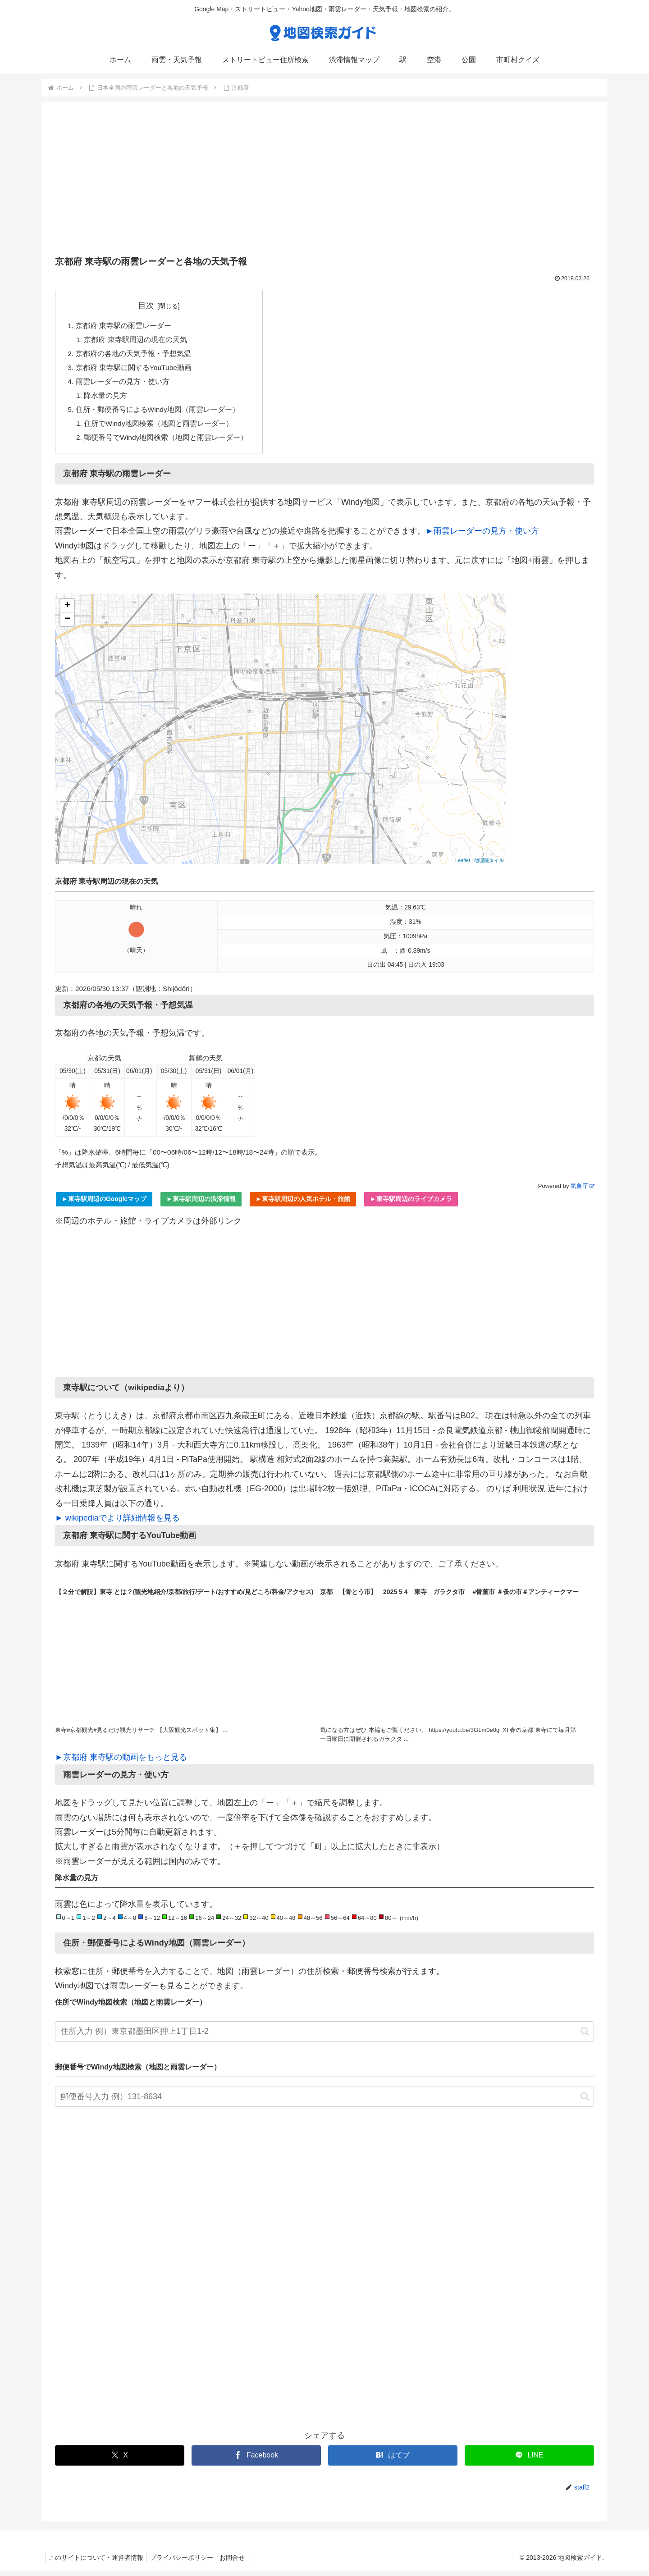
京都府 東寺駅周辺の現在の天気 (136, 341)
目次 (147, 305)
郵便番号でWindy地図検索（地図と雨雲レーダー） (167, 442)
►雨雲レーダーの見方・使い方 (482, 536)
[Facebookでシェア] (256, 2461)
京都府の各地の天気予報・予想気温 (133, 355)
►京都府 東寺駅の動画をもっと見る (121, 1762)
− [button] (67, 624)
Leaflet (462, 865)
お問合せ (239, 2563)
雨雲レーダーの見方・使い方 (122, 384)
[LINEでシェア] (529, 2461)
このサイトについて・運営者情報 (97, 2563)
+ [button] (67, 611)
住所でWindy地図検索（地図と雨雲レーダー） (160, 428)
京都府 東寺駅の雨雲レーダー (124, 326)
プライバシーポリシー (185, 2563)
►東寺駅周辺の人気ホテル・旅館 (303, 1204)
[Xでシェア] (119, 2461)
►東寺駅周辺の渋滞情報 (201, 1204)
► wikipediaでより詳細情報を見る (117, 1523)
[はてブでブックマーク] (392, 2461)
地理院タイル (489, 865)
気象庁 (582, 1191)
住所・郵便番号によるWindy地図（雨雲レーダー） (158, 413)
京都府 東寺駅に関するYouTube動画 (134, 369)
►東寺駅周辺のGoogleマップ (104, 1204)
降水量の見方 (106, 399)
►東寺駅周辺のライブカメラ (411, 1204)
